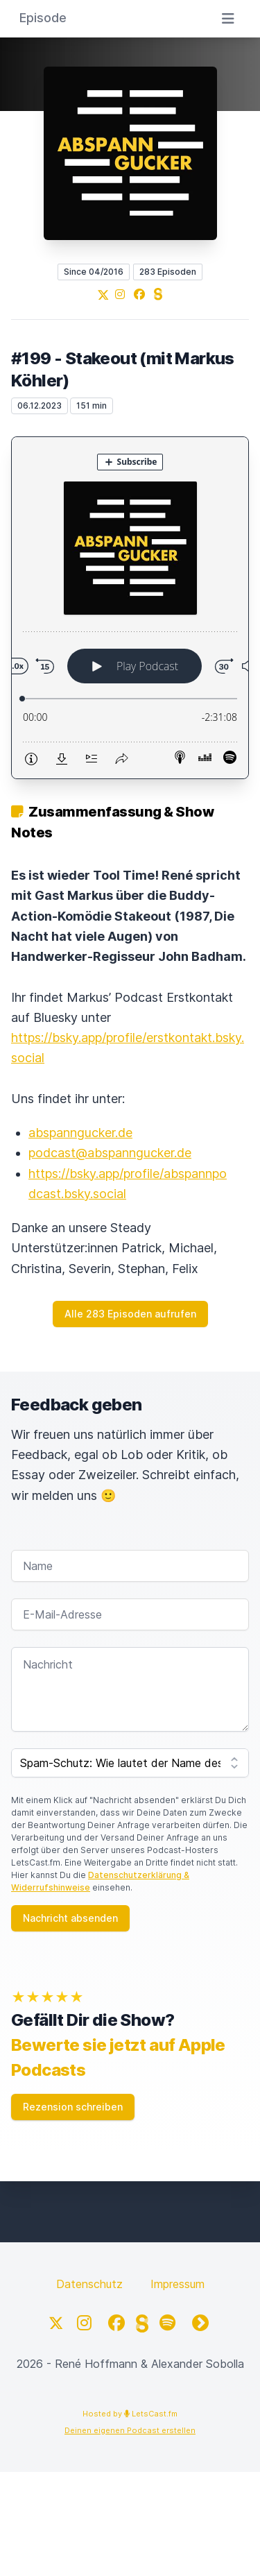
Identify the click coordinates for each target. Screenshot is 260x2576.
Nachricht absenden (70, 1918)
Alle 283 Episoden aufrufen (130, 1314)
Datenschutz (89, 2284)
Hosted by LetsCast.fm (130, 2414)
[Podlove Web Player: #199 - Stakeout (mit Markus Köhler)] (130, 607)
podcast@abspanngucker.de (109, 1152)
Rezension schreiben (73, 2107)
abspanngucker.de (80, 1132)
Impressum (177, 2284)
